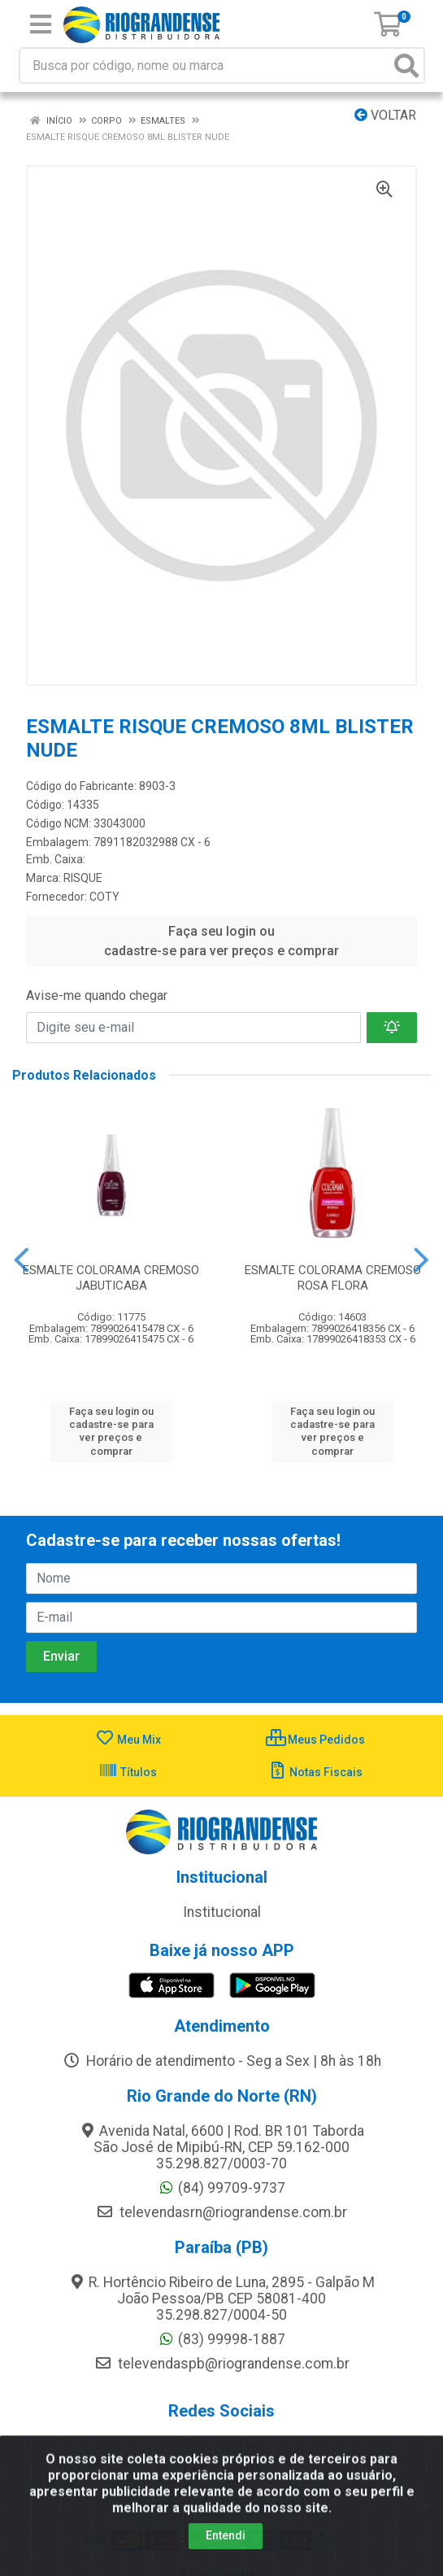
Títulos (127, 1772)
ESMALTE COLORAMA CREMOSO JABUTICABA (111, 1278)
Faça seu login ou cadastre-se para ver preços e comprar (221, 940)
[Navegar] (21, 1260)
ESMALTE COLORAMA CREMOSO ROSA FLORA (333, 1278)
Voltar (385, 115)
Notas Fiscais (315, 1772)
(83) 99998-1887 (221, 2339)
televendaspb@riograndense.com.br (222, 2364)
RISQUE (82, 877)
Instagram (222, 2446)
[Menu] (40, 24)
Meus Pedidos (315, 1739)
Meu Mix (128, 1739)
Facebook (221, 2470)
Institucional (222, 1912)
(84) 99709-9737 (221, 2188)
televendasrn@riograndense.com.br (221, 2212)
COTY (104, 896)
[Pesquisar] (406, 65)
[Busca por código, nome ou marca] (205, 65)
